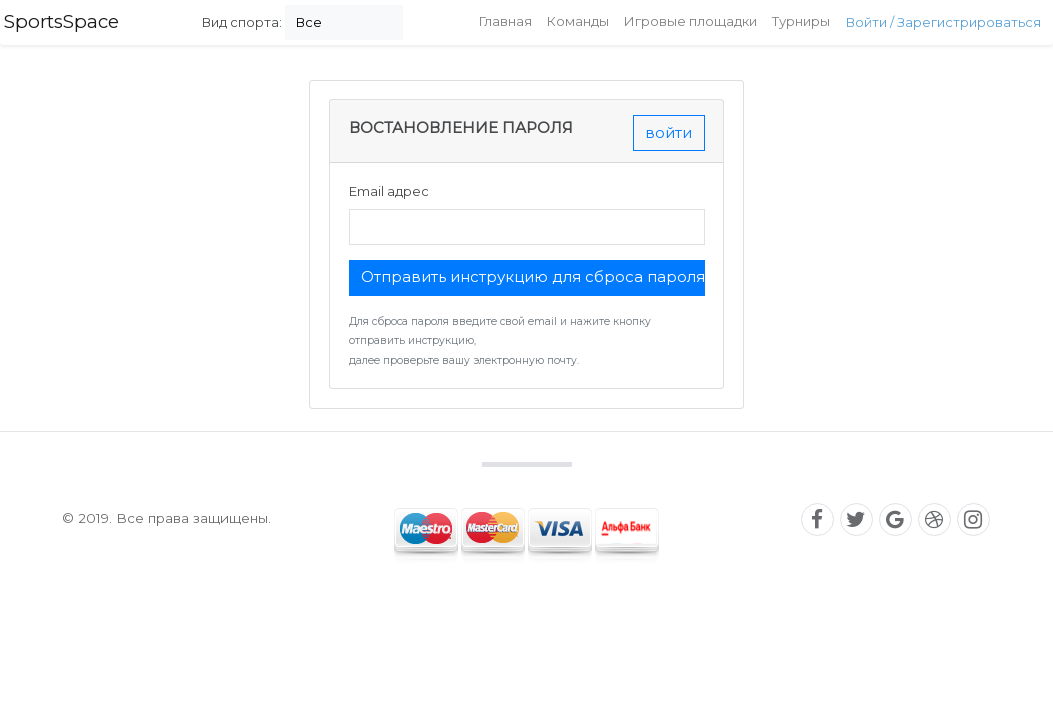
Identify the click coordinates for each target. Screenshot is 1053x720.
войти (668, 132)
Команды (578, 21)
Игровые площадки (690, 21)
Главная (505, 21)
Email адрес (389, 191)
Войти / (871, 22)
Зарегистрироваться (969, 22)
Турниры (801, 21)
